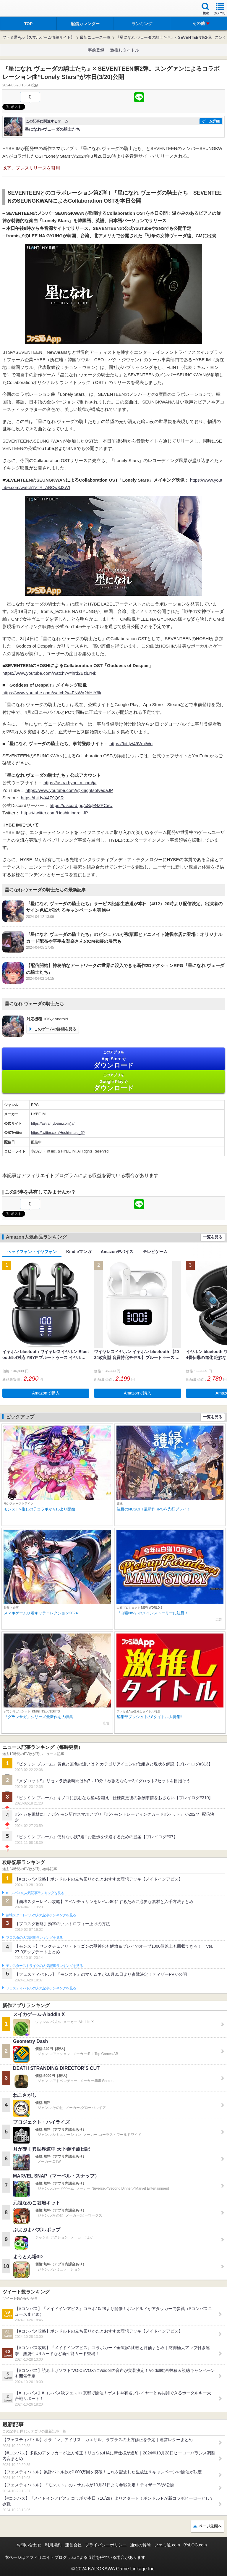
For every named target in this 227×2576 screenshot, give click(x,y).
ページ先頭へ (210, 2526)
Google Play (113, 1082)
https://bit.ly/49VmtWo (131, 743)
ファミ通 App (22, 9)
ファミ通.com (167, 2545)
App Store (113, 1059)
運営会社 (73, 2545)
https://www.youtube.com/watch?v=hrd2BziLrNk (49, 673)
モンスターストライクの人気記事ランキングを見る (44, 1965)
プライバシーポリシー (106, 2545)
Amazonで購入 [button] (46, 1393)
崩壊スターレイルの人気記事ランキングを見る (41, 1915)
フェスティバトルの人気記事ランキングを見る (41, 1988)
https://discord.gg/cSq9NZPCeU (81, 805)
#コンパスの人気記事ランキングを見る (35, 1893)
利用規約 (53, 2545)
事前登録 (96, 50)
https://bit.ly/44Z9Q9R (42, 797)
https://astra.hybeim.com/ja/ (52, 1123)
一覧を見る (212, 1237)
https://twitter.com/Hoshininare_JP (54, 812)
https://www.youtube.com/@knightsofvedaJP (69, 790)
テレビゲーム (155, 1251)
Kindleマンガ (78, 1251)
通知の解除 (140, 2545)
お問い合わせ (29, 2545)
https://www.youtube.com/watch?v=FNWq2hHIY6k (51, 692)
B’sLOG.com (195, 2545)
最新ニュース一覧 (95, 37)
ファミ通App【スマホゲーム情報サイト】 (38, 37)
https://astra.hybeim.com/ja (69, 782)
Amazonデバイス (117, 1251)
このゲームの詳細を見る (55, 1029)
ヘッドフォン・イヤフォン (32, 1251)
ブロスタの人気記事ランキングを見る (34, 1937)
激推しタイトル (124, 50)
